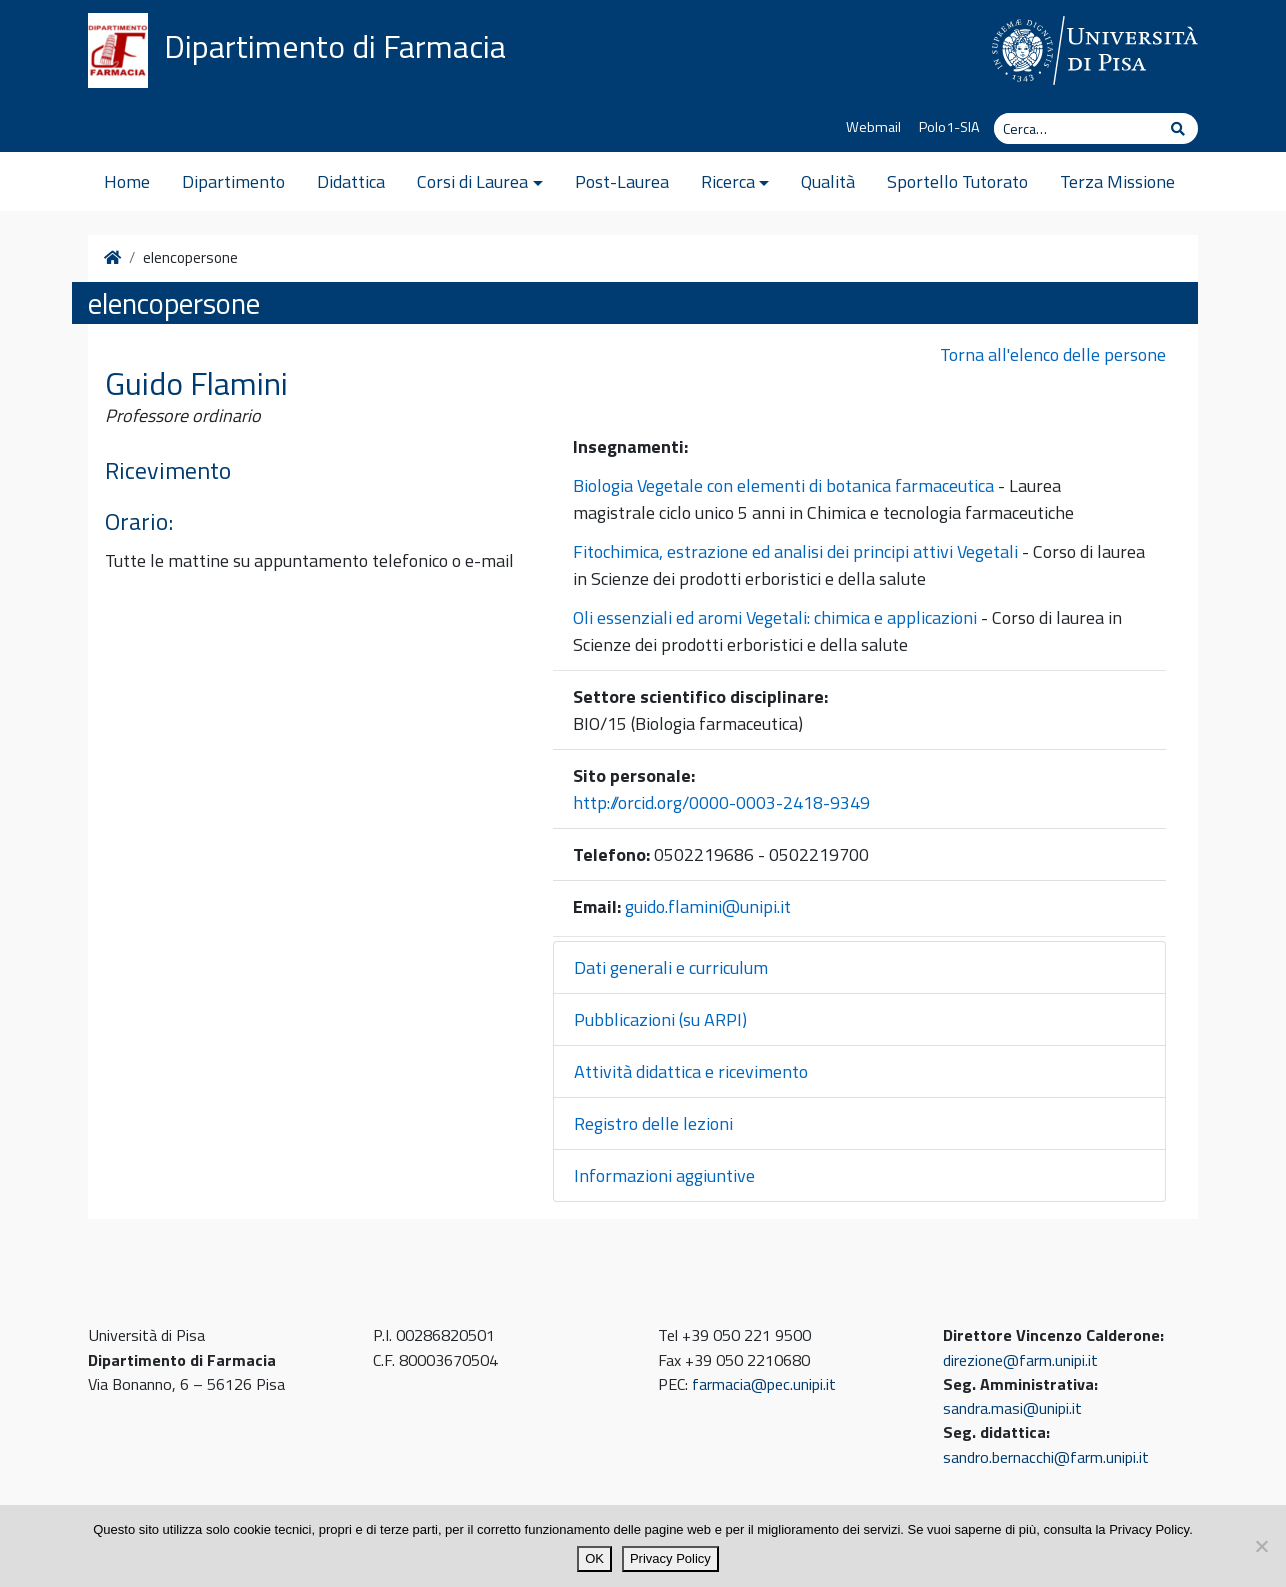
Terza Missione (1117, 181)
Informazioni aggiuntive (664, 1175)
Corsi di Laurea (472, 181)
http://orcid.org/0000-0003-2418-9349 (721, 802)
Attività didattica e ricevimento (691, 1071)
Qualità (828, 181)
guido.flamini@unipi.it (708, 906)
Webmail (873, 127)
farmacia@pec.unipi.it (764, 1384)
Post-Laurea (622, 181)
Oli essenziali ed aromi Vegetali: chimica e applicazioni (775, 617)
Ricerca (728, 181)
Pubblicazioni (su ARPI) (660, 1019)
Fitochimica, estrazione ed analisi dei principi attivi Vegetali (795, 551)
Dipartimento (233, 181)
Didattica (351, 181)
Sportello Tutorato (957, 181)
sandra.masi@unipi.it (1012, 1408)
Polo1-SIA (949, 127)
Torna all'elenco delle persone (1053, 354)
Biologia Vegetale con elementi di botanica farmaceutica (783, 485)
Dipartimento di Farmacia (335, 46)
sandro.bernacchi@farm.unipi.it (1046, 1457)
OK (594, 1558)
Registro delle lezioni (653, 1123)
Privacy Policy (670, 1558)
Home (127, 181)
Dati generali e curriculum (671, 967)
